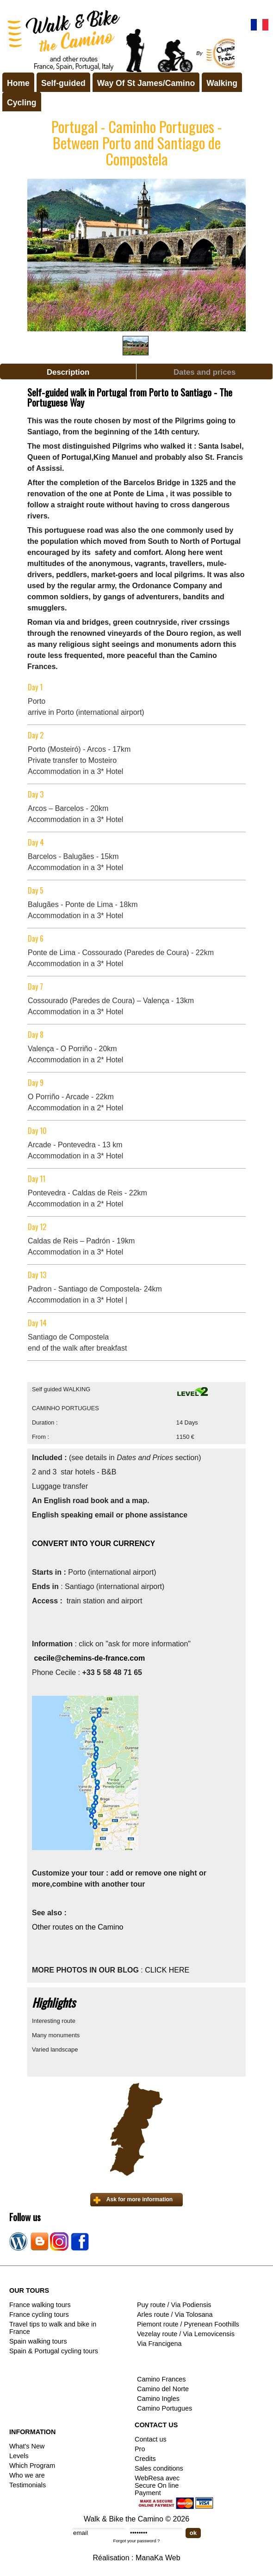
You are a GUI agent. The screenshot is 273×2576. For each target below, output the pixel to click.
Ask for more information (139, 2199)
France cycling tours (39, 2314)
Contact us (151, 2439)
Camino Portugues (164, 2408)
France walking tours (40, 2304)
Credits (145, 2458)
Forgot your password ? (136, 2540)
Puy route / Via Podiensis (174, 2304)
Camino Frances (161, 2379)
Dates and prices (205, 372)
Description (68, 372)
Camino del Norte (163, 2389)
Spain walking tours (38, 2341)
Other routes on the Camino (78, 1927)
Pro (140, 2449)
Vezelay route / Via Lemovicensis (186, 2334)
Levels (19, 2456)
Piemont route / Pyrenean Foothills (188, 2324)
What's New (26, 2446)
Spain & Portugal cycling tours (53, 2351)
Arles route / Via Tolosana (174, 2314)
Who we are (27, 2475)
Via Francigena (159, 2343)
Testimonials (27, 2485)
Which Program (32, 2465)
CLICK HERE (167, 1970)
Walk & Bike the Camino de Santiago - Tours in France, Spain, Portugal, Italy (118, 38)
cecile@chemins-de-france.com (89, 1658)
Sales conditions (159, 2468)
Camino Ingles (158, 2398)
